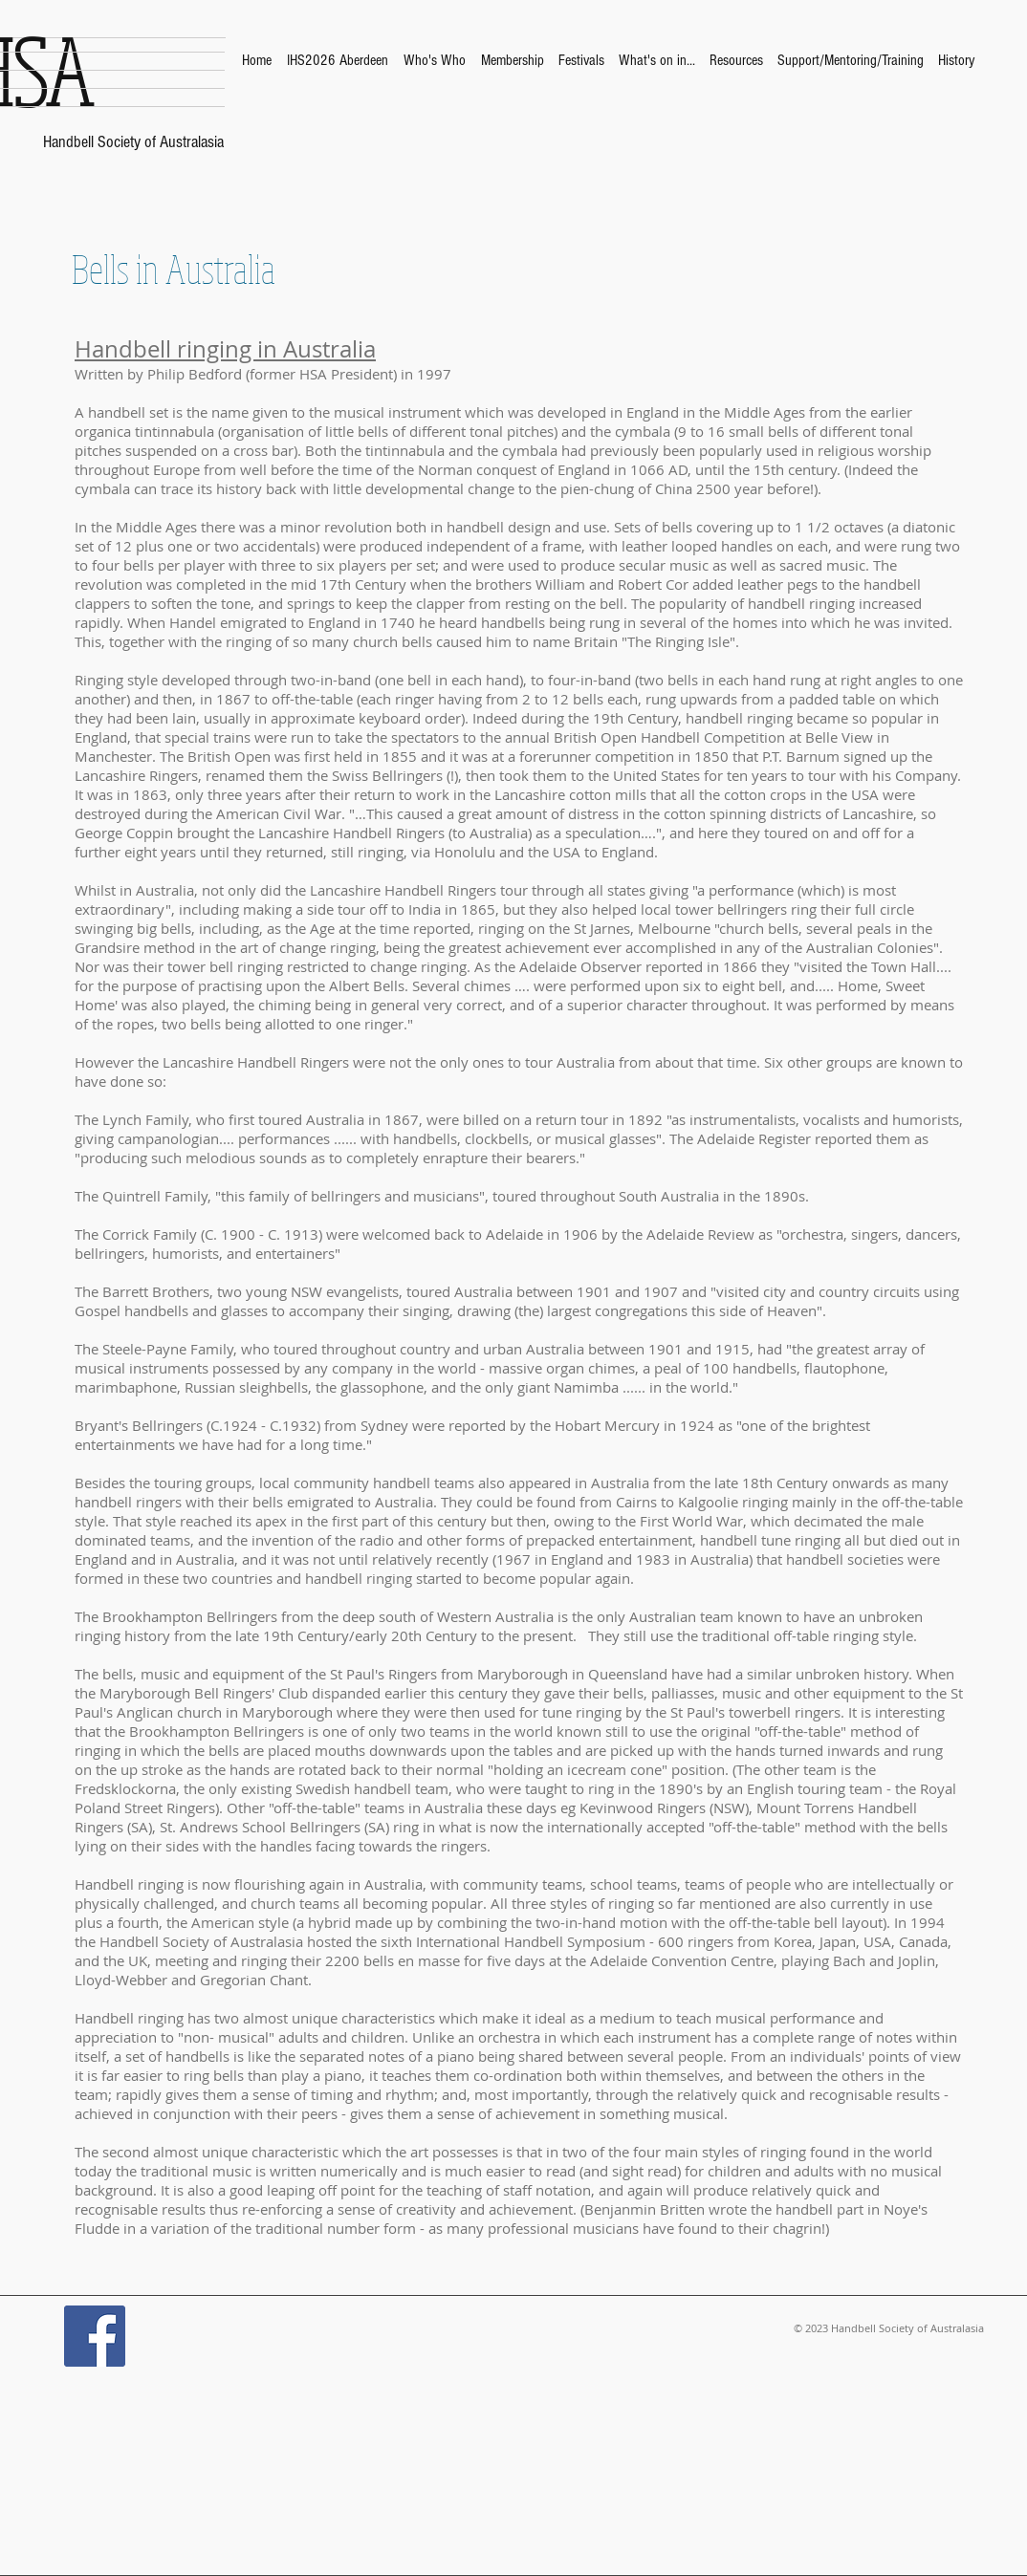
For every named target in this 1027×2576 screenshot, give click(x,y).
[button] (434, 60)
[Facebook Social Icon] (94, 2336)
